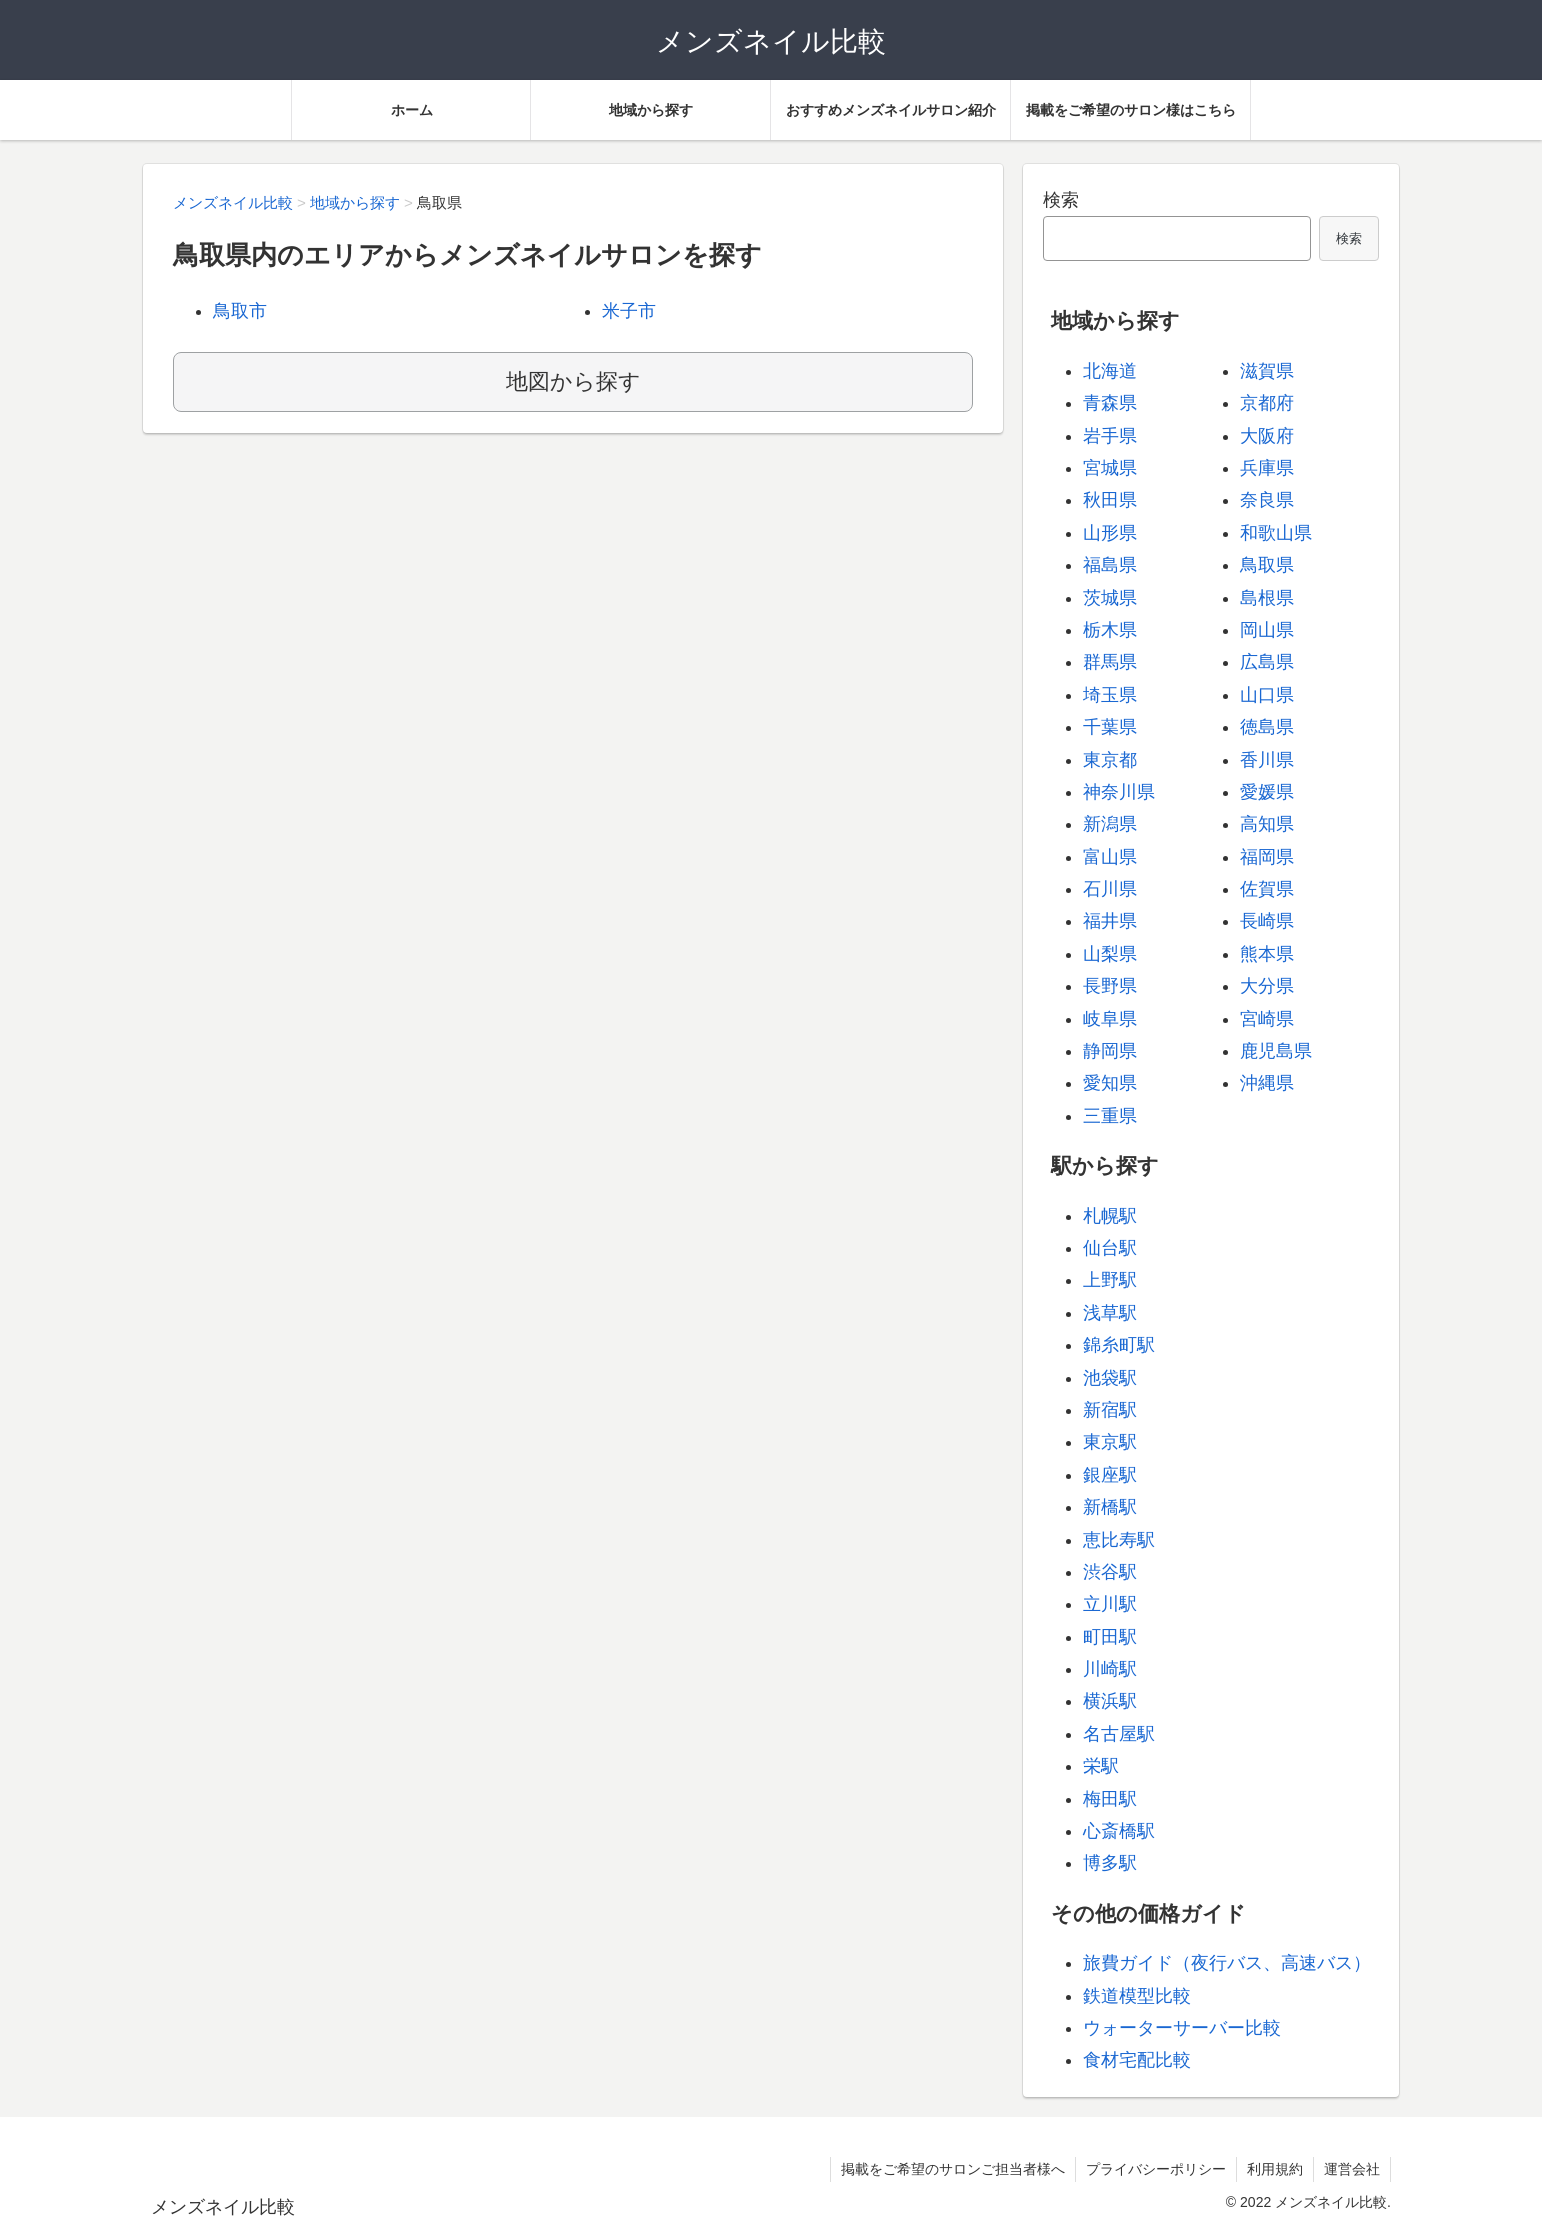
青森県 (1110, 403)
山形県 (1110, 533)
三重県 (1110, 1116)
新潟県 (1110, 824)
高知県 (1267, 824)
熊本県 (1267, 954)
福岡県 (1267, 857)
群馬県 (1110, 662)
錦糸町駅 (1119, 1345)
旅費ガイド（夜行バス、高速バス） (1227, 1963)
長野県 (1110, 986)
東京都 (1110, 760)
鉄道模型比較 (1137, 1996)
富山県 (1110, 857)
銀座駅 (1110, 1475)
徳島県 (1267, 727)
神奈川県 (1119, 792)
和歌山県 (1276, 533)
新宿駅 (1110, 1410)
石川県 (1110, 889)
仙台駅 (1110, 1248)
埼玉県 (1110, 695)
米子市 (629, 311)
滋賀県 (1267, 371)
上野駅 (1110, 1280)
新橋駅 (1110, 1507)
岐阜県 (1110, 1019)
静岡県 (1110, 1051)
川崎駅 (1110, 1669)
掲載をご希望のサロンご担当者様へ (953, 2169)
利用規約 (1275, 2169)
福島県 (1110, 565)
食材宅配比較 (1137, 2060)
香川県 (1267, 760)
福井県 (1110, 921)
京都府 (1267, 403)
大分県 (1267, 986)
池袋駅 (1110, 1378)
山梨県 (1110, 954)
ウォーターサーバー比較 (1182, 2028)
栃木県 (1110, 630)
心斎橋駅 (1119, 1831)
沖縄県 (1267, 1083)
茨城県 (1110, 598)
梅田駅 (1110, 1799)
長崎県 (1267, 921)
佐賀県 (1267, 889)
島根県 (1267, 598)
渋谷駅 (1110, 1572)
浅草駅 (1110, 1313)
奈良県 (1267, 500)
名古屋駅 (1119, 1734)
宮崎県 (1267, 1019)
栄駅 (1101, 1766)
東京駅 (1110, 1442)
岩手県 (1110, 436)
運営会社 (1352, 2169)
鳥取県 (1267, 565)
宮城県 (1110, 468)
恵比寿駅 (1119, 1540)
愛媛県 (1267, 792)
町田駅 (1110, 1637)
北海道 (1110, 371)
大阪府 (1267, 436)
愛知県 (1110, 1083)
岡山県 (1267, 630)
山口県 (1267, 695)
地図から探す (573, 381)
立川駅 (1110, 1604)
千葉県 (1110, 727)
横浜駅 (1110, 1701)
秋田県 (1110, 500)
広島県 (1267, 662)
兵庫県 (1267, 468)
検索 (1061, 200)
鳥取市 (240, 311)
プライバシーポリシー (1156, 2169)
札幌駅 (1110, 1216)
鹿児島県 (1276, 1051)
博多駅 (1110, 1863)
